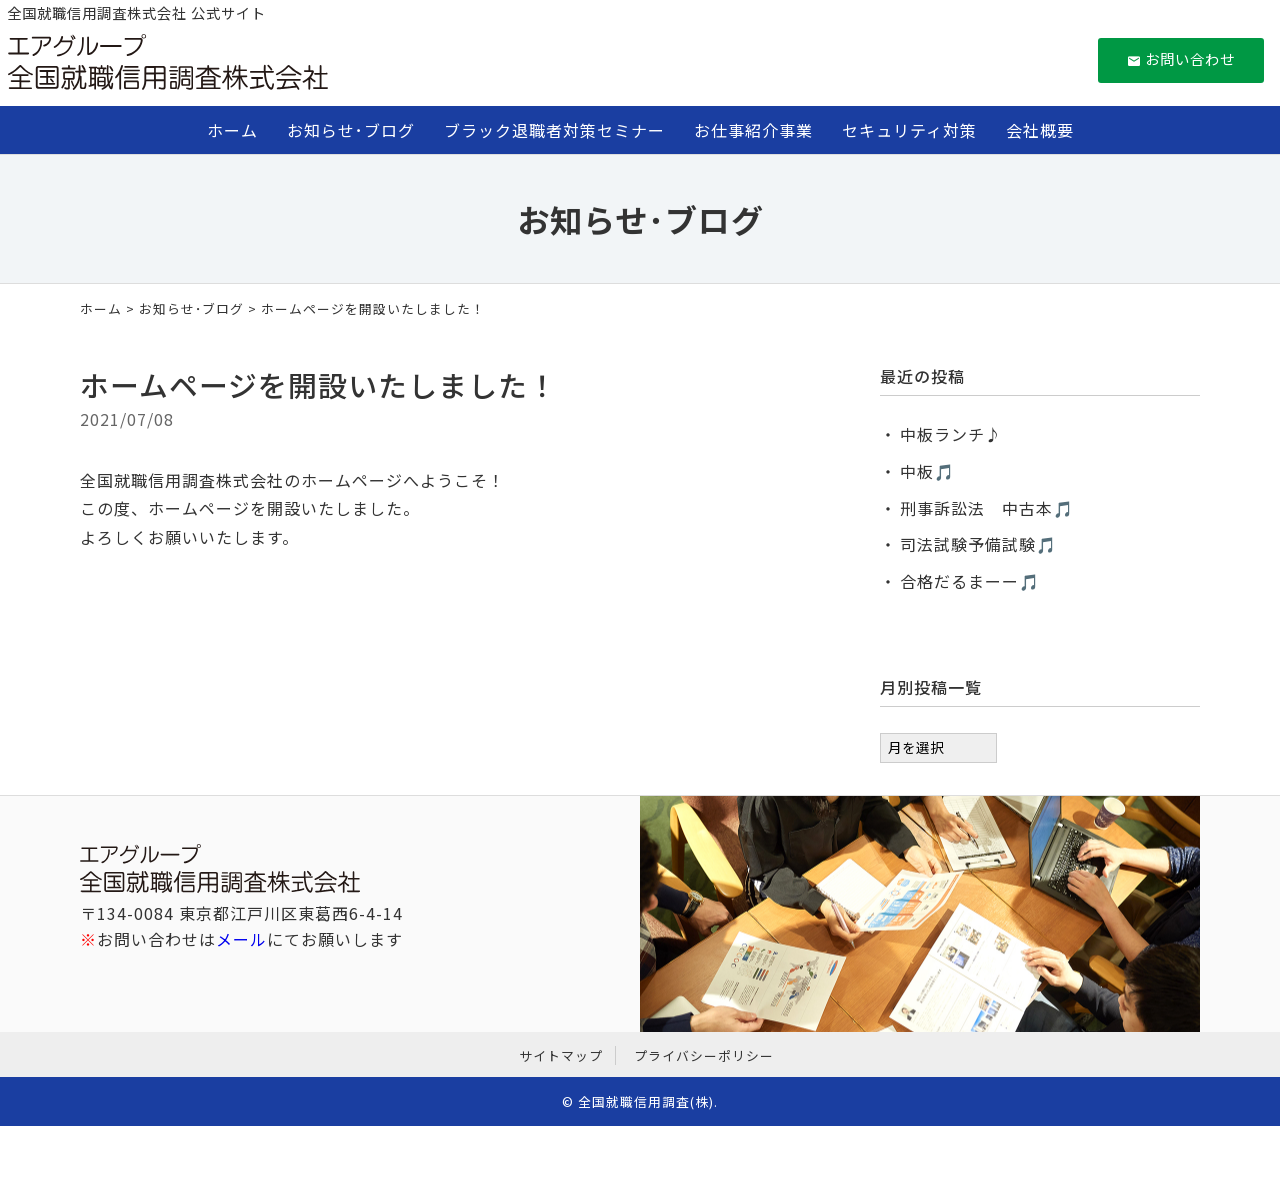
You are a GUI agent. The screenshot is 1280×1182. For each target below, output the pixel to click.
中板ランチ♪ (951, 434)
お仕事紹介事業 (753, 130)
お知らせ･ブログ (351, 130)
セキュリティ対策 (909, 130)
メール (241, 939)
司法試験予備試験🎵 (978, 544)
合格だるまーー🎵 (970, 581)
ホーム (232, 130)
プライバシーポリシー (704, 1055)
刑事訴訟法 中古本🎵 (987, 508)
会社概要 (1040, 130)
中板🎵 (927, 471)
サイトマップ (561, 1055)
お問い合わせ (1181, 58)
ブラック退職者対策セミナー (554, 130)
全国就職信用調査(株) (646, 1101)
